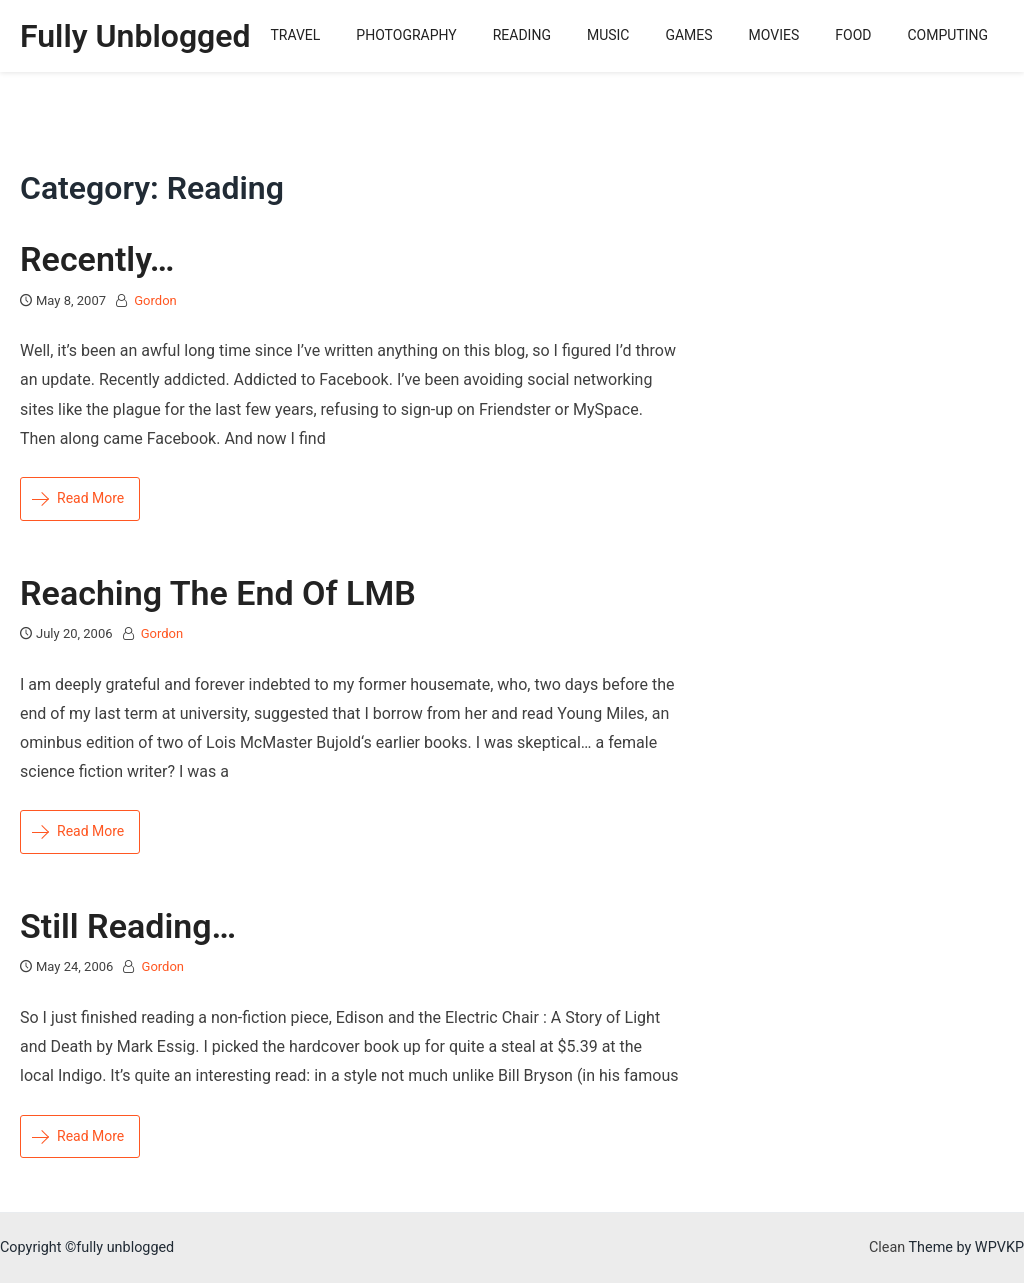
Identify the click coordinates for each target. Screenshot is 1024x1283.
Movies (774, 35)
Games (688, 35)
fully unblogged (135, 36)
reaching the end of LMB (218, 593)
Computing (947, 35)
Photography (406, 35)
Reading (522, 35)
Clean (887, 1247)
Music (608, 35)
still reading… (128, 926)
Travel (295, 35)
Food (853, 35)
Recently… (97, 259)
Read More (78, 498)
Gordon (155, 300)
